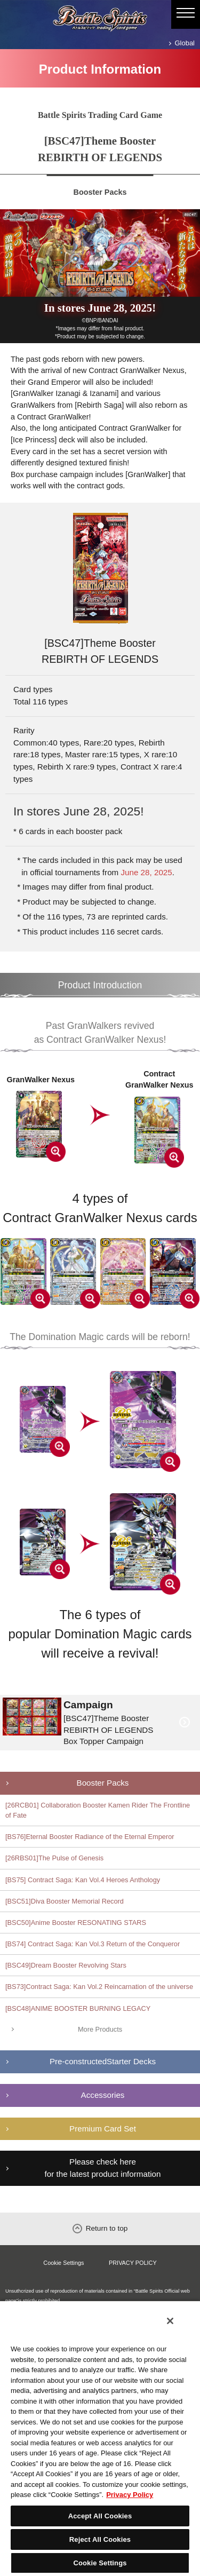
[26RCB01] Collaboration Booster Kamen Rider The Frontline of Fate (97, 1810)
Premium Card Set (102, 2128)
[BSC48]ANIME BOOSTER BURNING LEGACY (77, 2008)
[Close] (170, 2321)
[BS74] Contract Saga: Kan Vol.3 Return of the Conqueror (92, 1944)
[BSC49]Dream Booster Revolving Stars (65, 1965)
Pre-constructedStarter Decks (103, 2061)
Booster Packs (103, 1782)
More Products (100, 2029)
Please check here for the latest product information (103, 2167)
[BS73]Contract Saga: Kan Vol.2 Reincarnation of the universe (99, 1987)
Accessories (103, 2094)
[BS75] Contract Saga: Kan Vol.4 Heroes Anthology (82, 1880)
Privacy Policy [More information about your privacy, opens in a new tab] (129, 2495)
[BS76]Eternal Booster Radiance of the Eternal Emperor (89, 1837)
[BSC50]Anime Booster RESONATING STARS (75, 1923)
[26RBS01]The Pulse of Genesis (54, 1858)
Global (185, 43)
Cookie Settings (63, 2263)
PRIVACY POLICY (133, 2263)
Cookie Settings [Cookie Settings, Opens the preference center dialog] (99, 2563)
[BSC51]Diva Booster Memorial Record (64, 1901)
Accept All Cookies (100, 2516)
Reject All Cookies (100, 2539)
